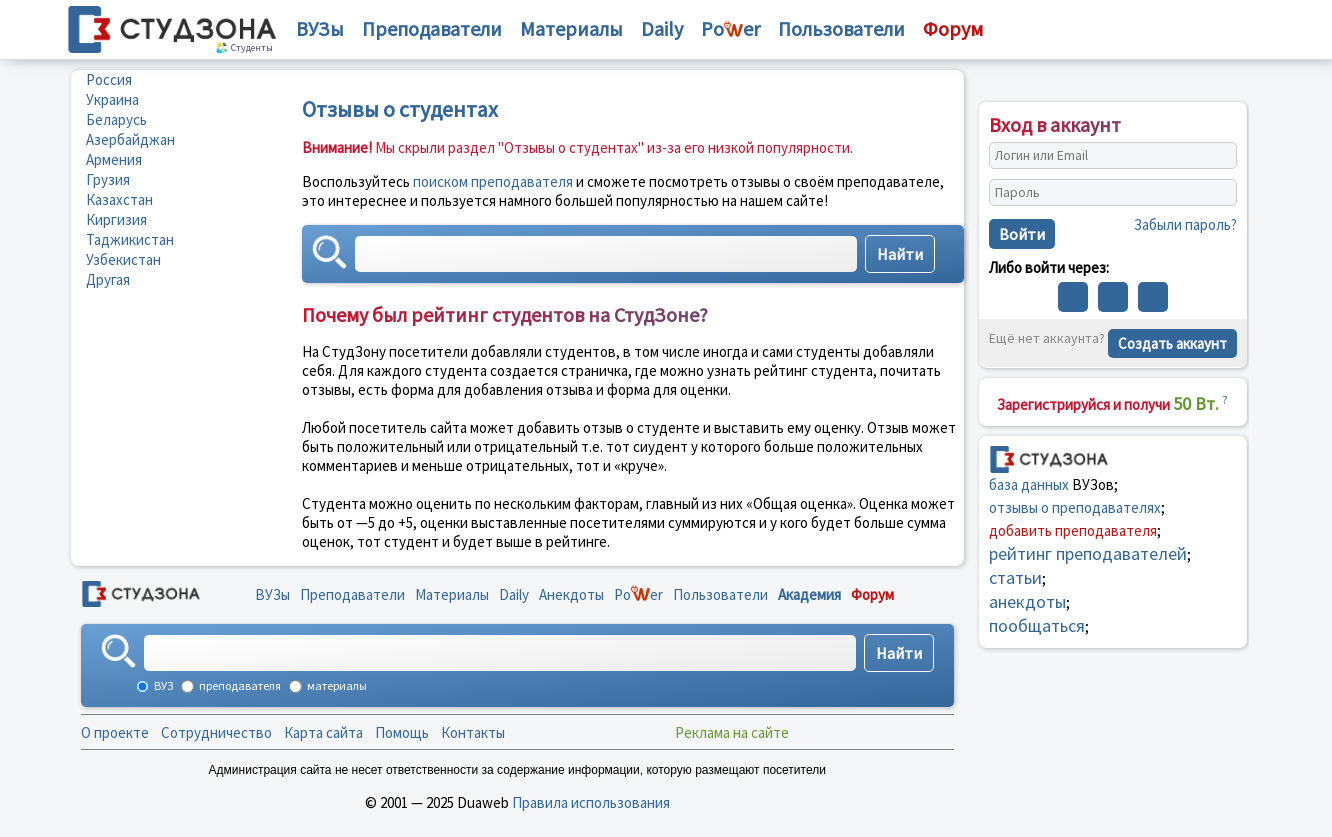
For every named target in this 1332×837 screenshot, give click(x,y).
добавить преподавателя (1073, 530)
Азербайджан (130, 139)
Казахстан (119, 199)
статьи (1015, 577)
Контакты (473, 732)
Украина (112, 99)
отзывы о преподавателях (1075, 507)
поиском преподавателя (493, 181)
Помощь (402, 732)
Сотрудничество (216, 732)
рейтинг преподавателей (1088, 553)
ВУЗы (320, 28)
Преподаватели (432, 28)
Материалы (571, 28)
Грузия (108, 179)
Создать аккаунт (1172, 343)
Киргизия (116, 219)
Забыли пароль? (1185, 224)
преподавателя (239, 685)
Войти (1022, 234)
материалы (336, 685)
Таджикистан (130, 239)
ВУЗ (162, 685)
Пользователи (841, 28)
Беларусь (116, 119)
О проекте (115, 732)
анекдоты (1027, 601)
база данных (1029, 484)
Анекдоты (571, 594)
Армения (114, 159)
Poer (730, 28)
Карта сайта (323, 732)
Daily (662, 28)
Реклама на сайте (732, 732)
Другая (108, 279)
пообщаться (1037, 625)
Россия (109, 79)
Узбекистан (123, 259)
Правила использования (591, 802)
